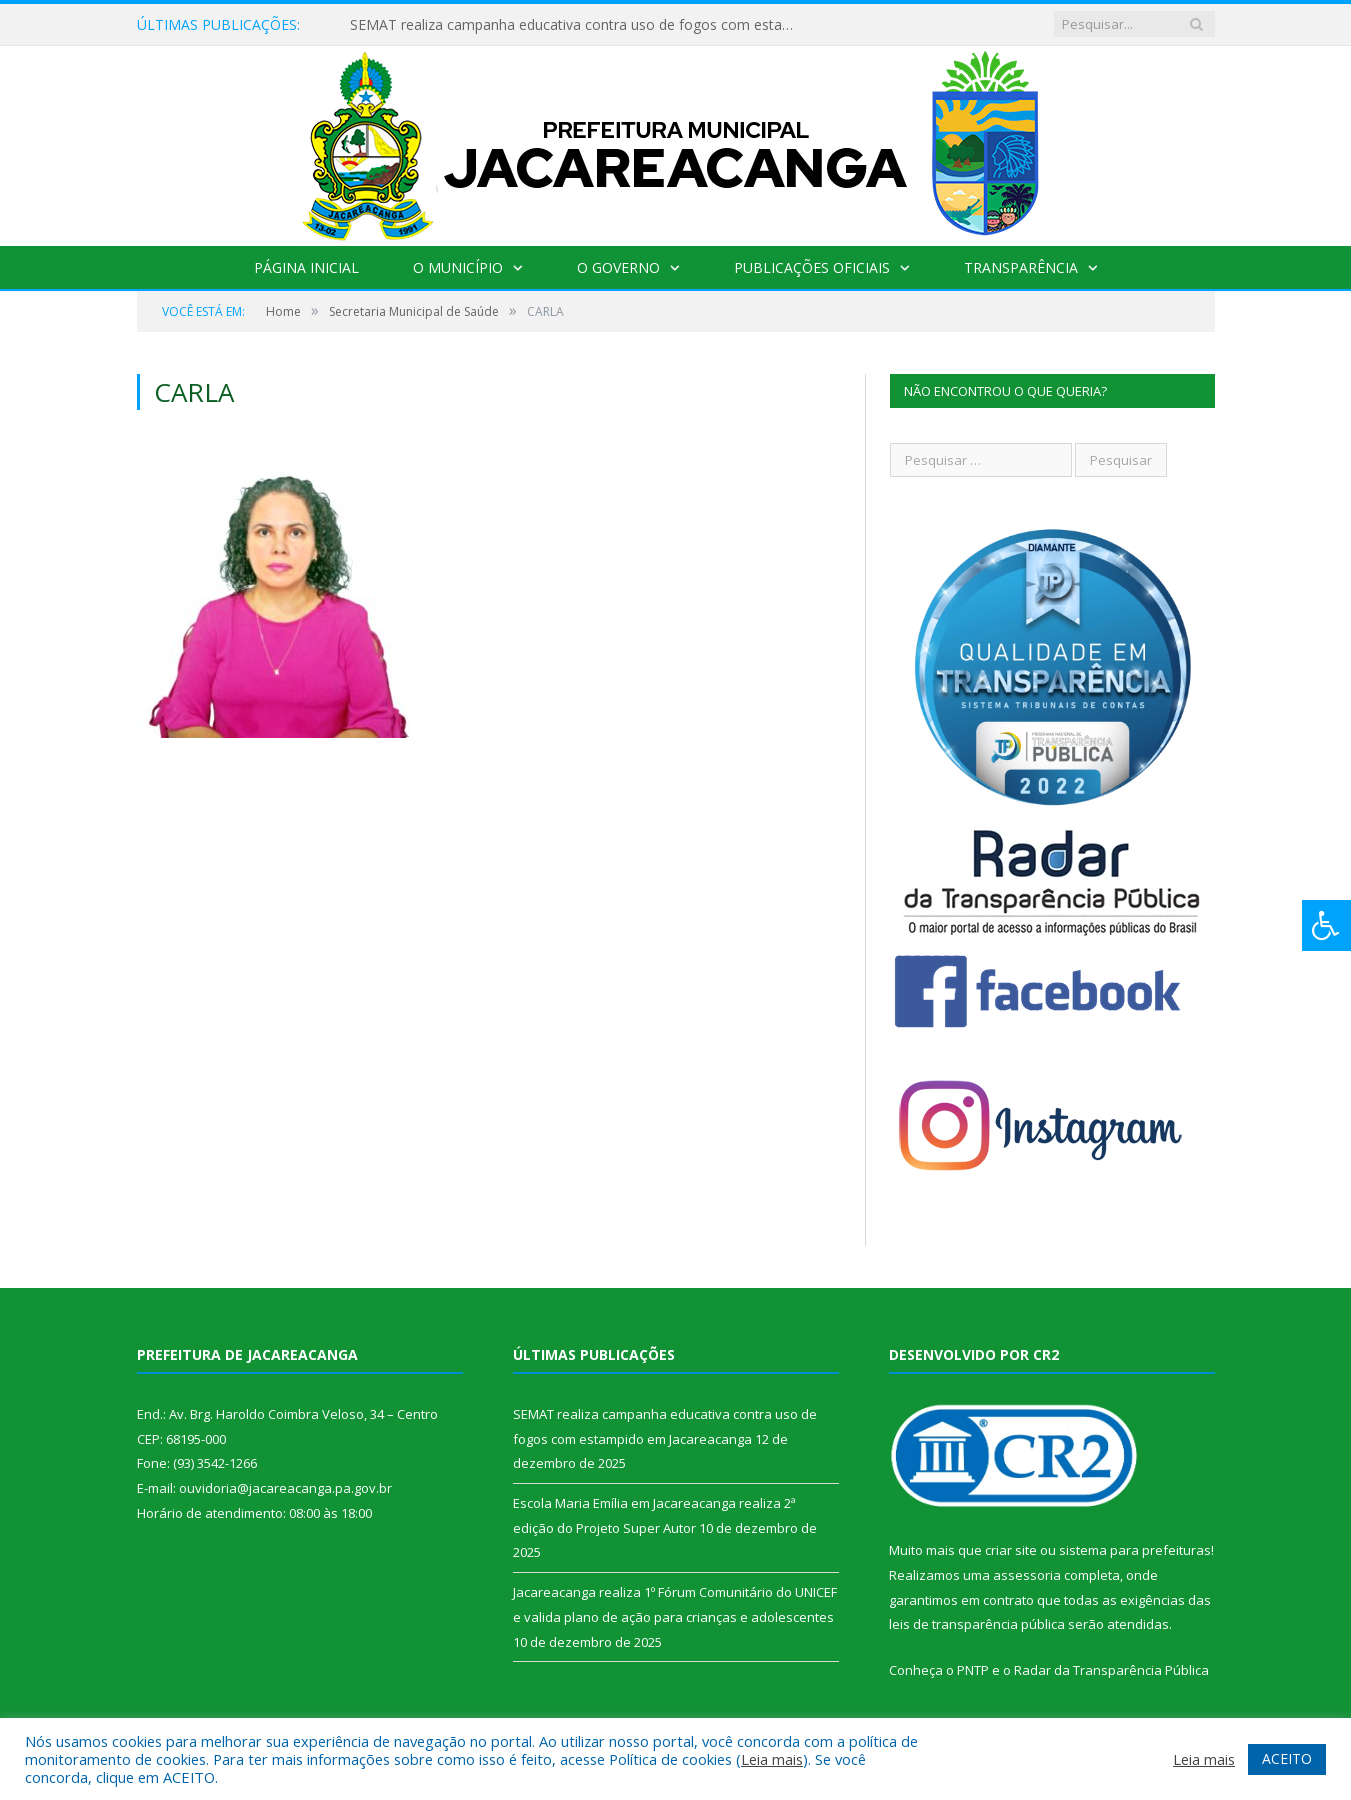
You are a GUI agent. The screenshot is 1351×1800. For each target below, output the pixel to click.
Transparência (1021, 267)
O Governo (618, 267)
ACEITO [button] (1287, 1758)
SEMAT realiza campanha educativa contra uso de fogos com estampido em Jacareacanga (580, 25)
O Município (458, 267)
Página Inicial (306, 267)
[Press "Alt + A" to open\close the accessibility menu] (1326, 925)
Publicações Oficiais (812, 267)
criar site (1011, 1550)
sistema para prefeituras (1135, 1550)
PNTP (973, 1670)
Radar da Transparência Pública (1111, 1670)
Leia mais (772, 1759)
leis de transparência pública (977, 1624)
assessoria (1027, 1575)
